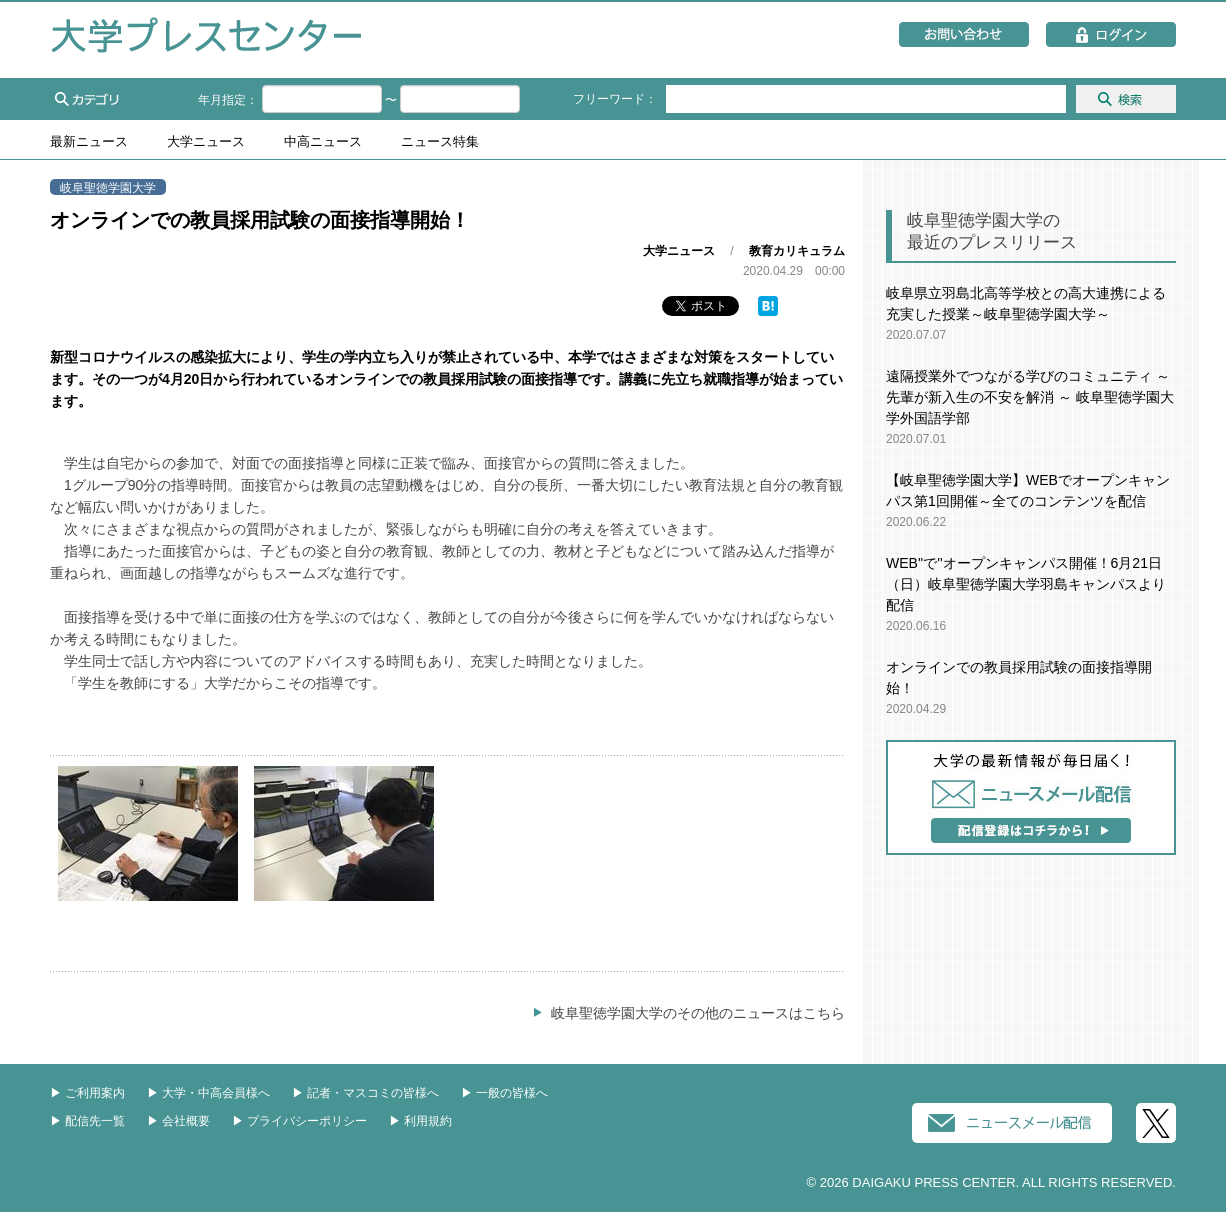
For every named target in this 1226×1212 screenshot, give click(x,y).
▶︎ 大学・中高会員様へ (208, 1093)
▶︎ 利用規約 (420, 1121)
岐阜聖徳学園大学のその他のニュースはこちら (698, 1013)
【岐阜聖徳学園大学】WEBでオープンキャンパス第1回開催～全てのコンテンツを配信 (1028, 490)
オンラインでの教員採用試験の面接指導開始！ (1019, 677)
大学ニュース (206, 142)
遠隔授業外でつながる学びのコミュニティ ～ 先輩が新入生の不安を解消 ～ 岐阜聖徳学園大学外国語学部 (1030, 397)
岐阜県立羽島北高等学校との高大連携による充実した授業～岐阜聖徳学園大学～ (1026, 303)
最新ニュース (89, 142)
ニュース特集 (440, 142)
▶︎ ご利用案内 (87, 1093)
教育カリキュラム (797, 251)
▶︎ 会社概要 (178, 1121)
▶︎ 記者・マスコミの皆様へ (365, 1093)
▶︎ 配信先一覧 (87, 1121)
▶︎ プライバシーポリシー (299, 1121)
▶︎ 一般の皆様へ (504, 1093)
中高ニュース (323, 142)
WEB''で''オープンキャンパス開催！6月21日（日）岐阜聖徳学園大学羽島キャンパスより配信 (1026, 584)
